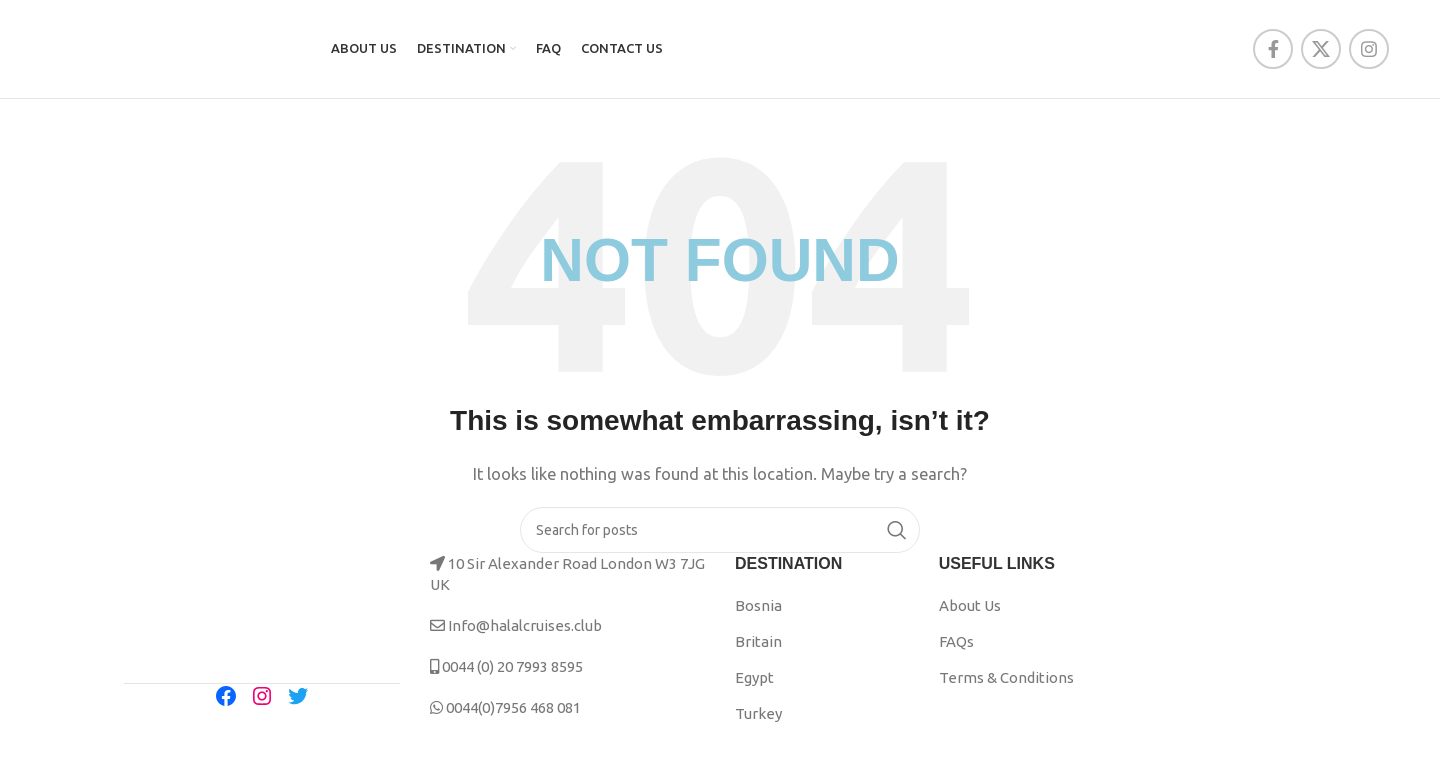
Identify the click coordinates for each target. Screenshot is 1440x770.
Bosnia (758, 611)
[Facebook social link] (1273, 52)
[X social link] (1321, 52)
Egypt (754, 683)
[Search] (720, 536)
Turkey (758, 719)
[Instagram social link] (1369, 52)
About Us (970, 611)
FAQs (956, 647)
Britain (758, 647)
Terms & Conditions (1006, 683)
